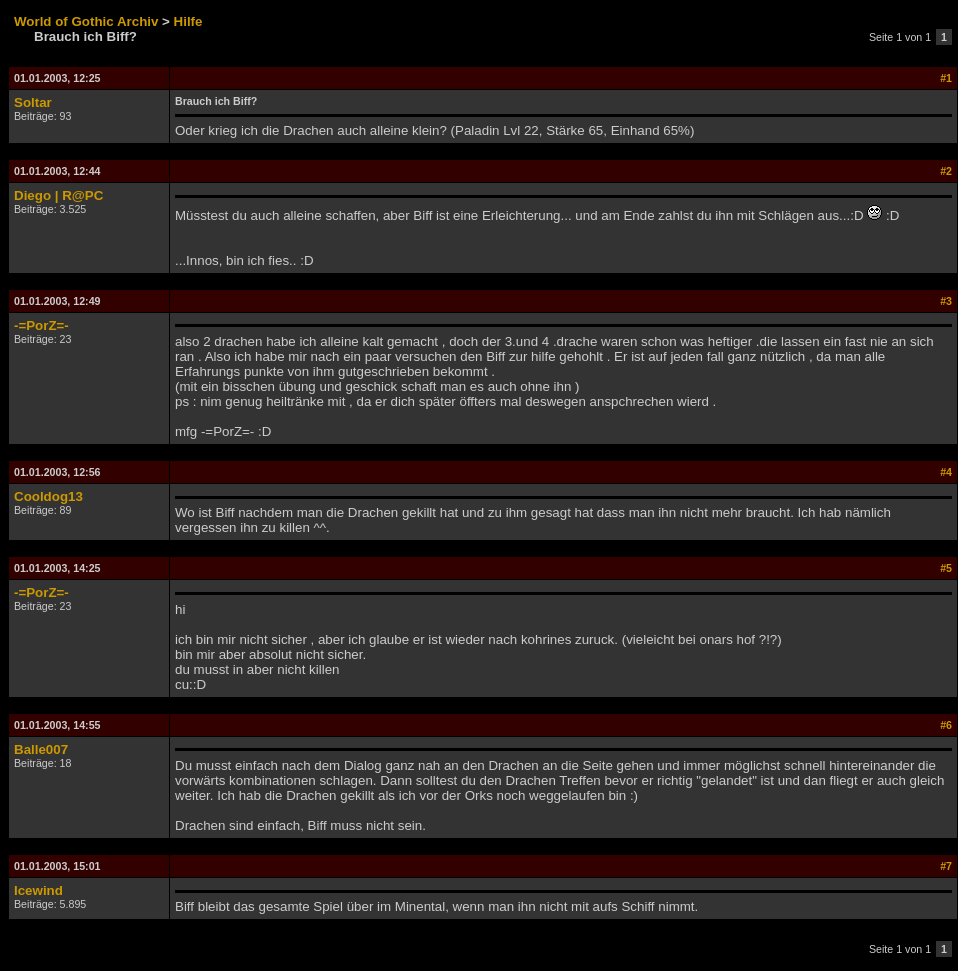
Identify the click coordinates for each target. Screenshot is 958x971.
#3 (946, 301)
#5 (946, 568)
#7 (946, 866)
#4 (946, 472)
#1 (946, 78)
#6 (946, 725)
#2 (946, 171)
